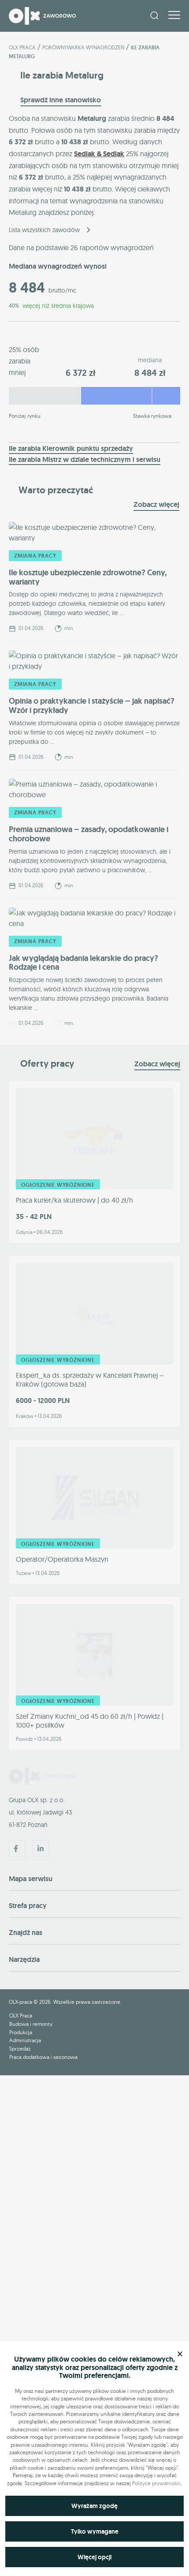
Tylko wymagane (95, 2531)
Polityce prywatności (156, 2483)
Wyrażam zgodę (94, 2506)
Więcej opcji (94, 2557)
